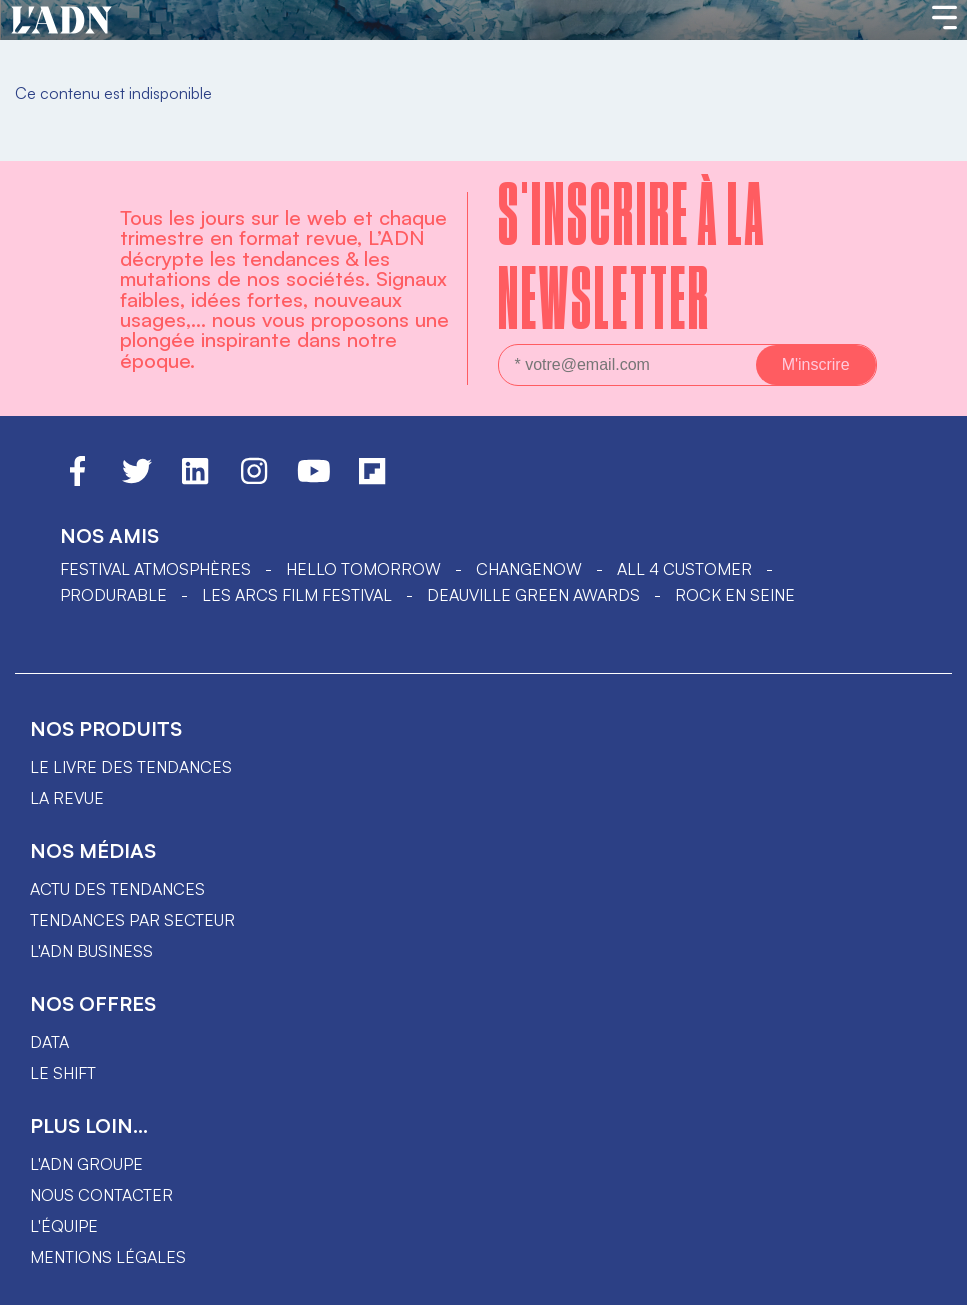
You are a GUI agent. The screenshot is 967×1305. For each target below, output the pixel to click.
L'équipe (64, 1226)
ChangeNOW (529, 569)
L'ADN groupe (86, 1164)
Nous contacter (101, 1195)
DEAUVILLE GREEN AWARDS (533, 595)
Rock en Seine (735, 595)
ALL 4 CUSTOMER (684, 569)
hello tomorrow (363, 569)
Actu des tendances (117, 889)
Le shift (63, 1073)
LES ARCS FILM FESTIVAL (297, 595)
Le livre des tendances (131, 767)
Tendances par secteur (132, 920)
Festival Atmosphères (155, 569)
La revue (67, 798)
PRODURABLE (113, 595)
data (49, 1042)
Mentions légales (108, 1257)
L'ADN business (91, 951)
